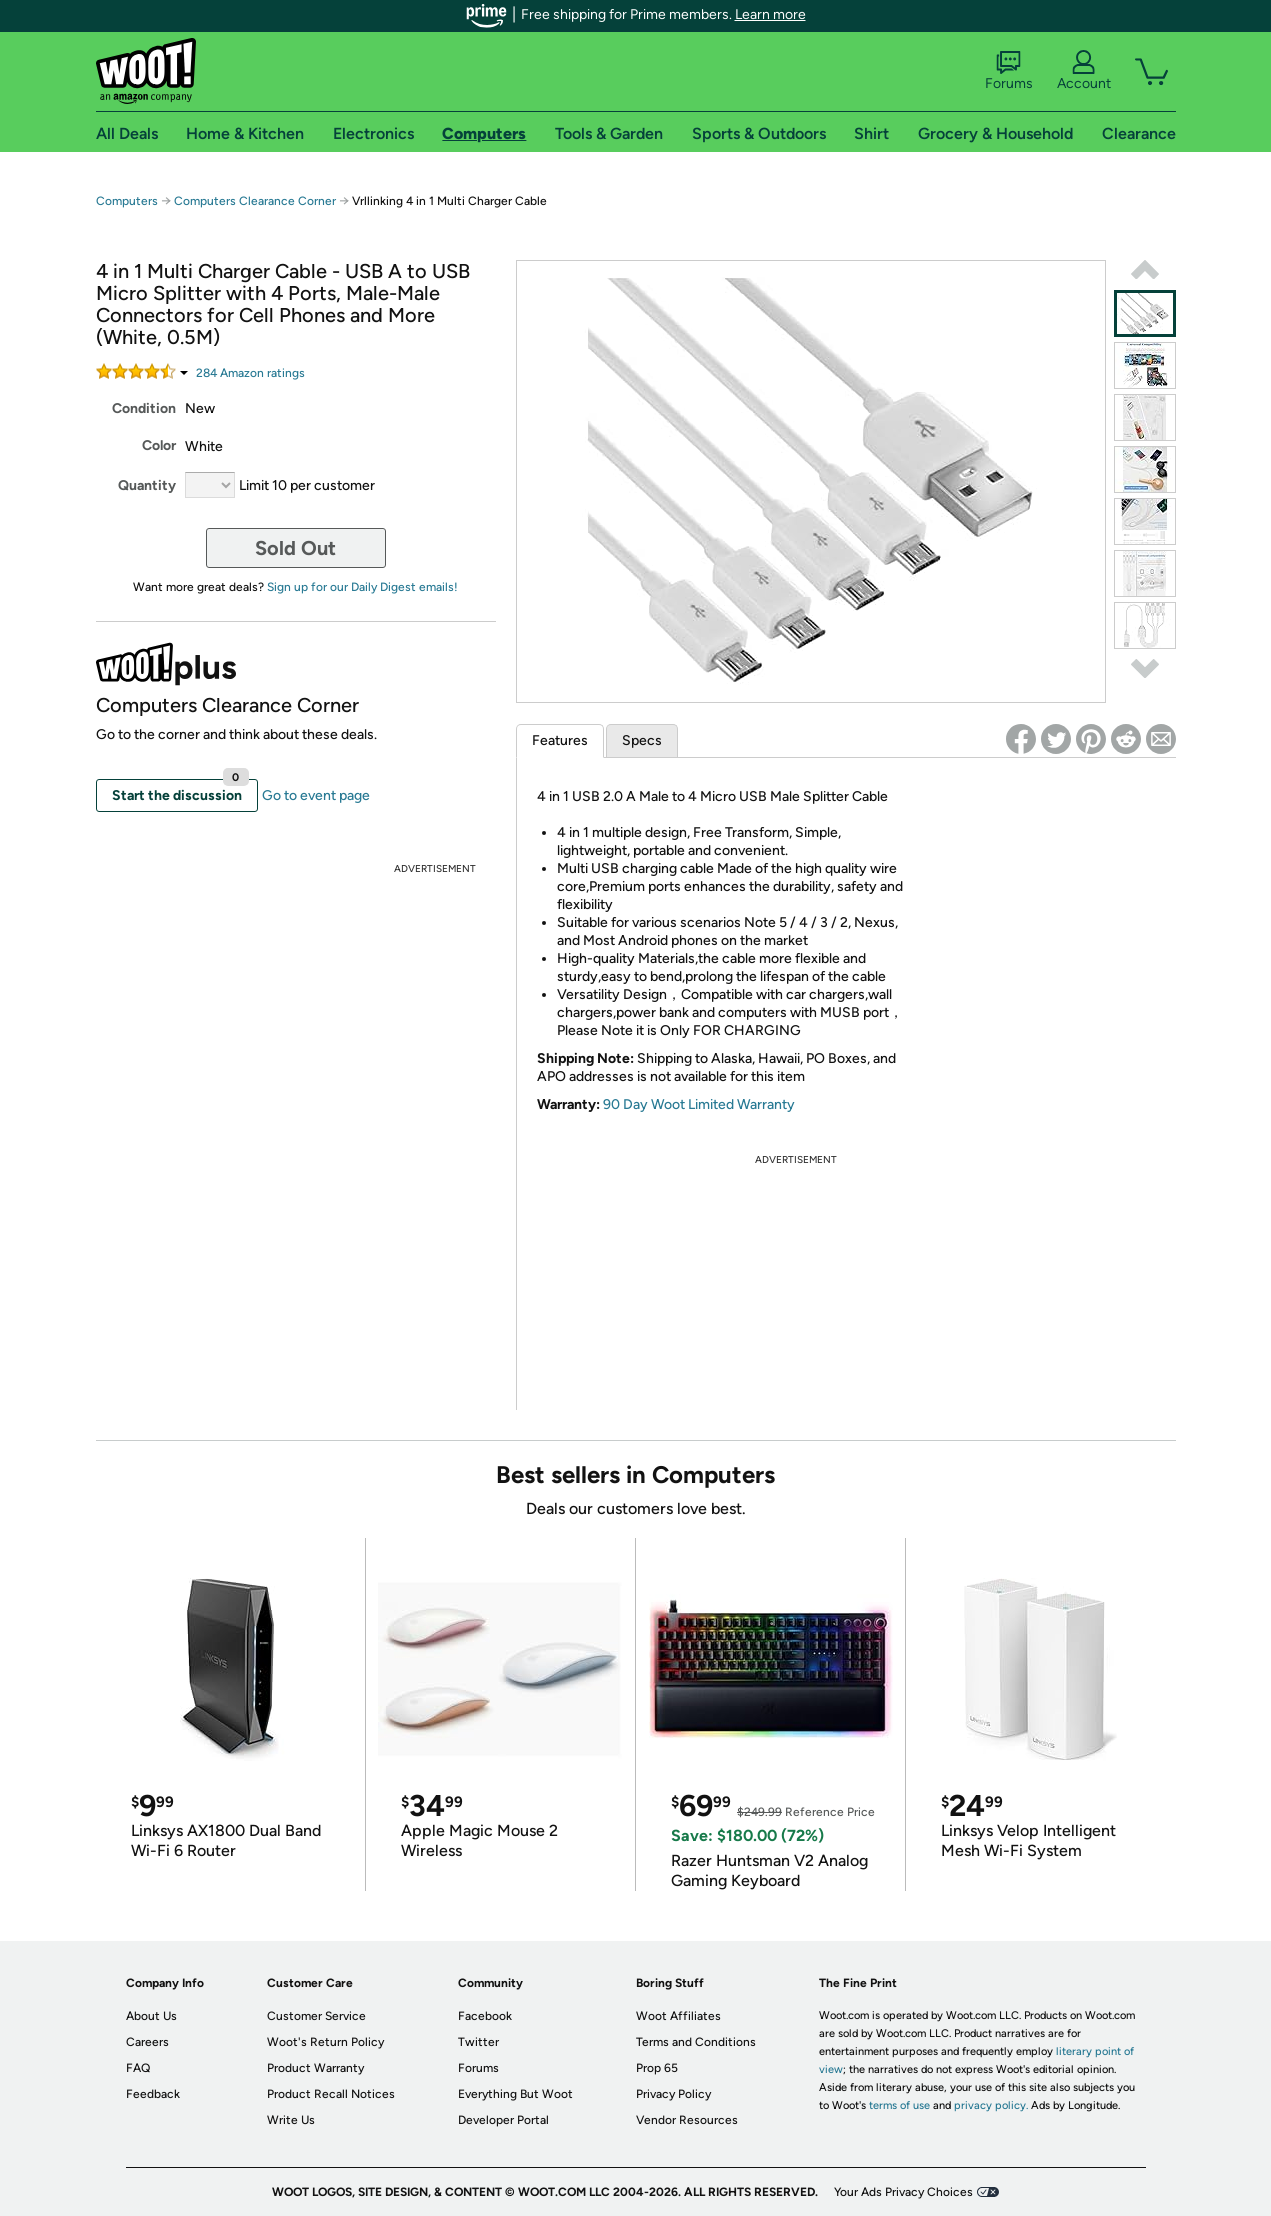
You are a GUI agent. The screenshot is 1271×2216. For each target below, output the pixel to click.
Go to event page (316, 795)
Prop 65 (657, 2068)
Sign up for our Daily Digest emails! (362, 587)
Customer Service (316, 2016)
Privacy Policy (673, 2094)
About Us (151, 2016)
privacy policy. (991, 2105)
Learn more (770, 14)
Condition (144, 408)
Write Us (291, 2120)
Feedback (153, 2094)
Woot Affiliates (678, 2016)
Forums (1009, 71)
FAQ (138, 2068)
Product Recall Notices (331, 2094)
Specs (642, 740)
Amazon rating (250, 373)
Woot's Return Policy (325, 2042)
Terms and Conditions (696, 2042)
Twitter (478, 2042)
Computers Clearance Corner (255, 201)
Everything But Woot (515, 2094)
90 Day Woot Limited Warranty (699, 1104)
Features (560, 740)
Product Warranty (315, 2068)
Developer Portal (503, 2120)
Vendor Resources (687, 2120)
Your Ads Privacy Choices (903, 2192)
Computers (127, 201)
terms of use (899, 2105)
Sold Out (295, 548)
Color (159, 445)
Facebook (485, 2016)
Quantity (147, 485)
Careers (147, 2042)
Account (1084, 71)
